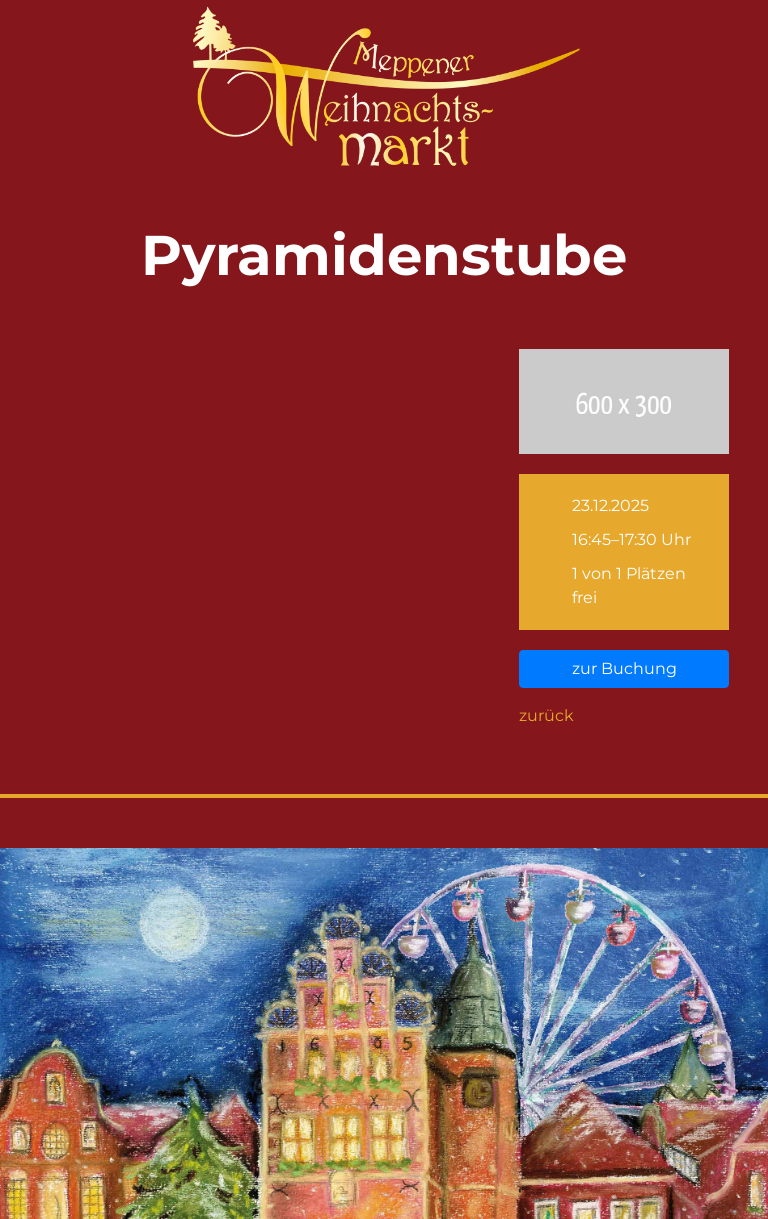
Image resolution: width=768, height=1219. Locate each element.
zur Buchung (624, 668)
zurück (546, 715)
